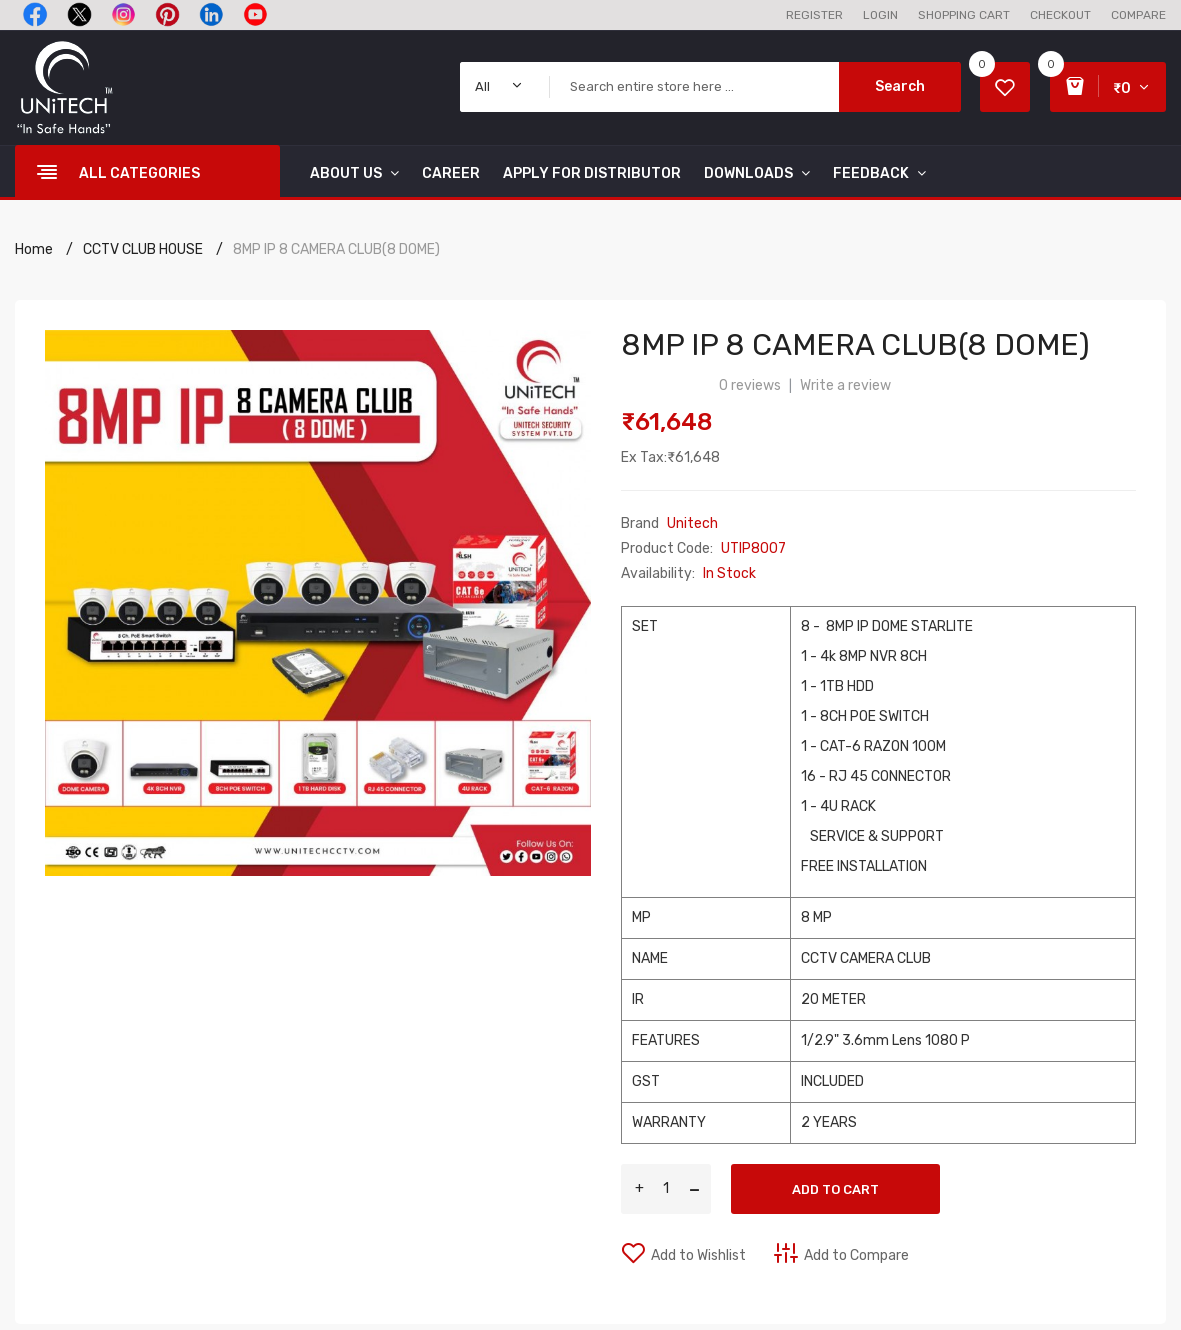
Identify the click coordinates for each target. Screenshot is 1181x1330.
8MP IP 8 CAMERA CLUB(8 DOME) (336, 249)
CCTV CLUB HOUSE (143, 249)
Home (34, 249)
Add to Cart (835, 1189)
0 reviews (750, 385)
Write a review (845, 385)
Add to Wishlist (698, 1255)
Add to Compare (856, 1255)
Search (900, 86)
